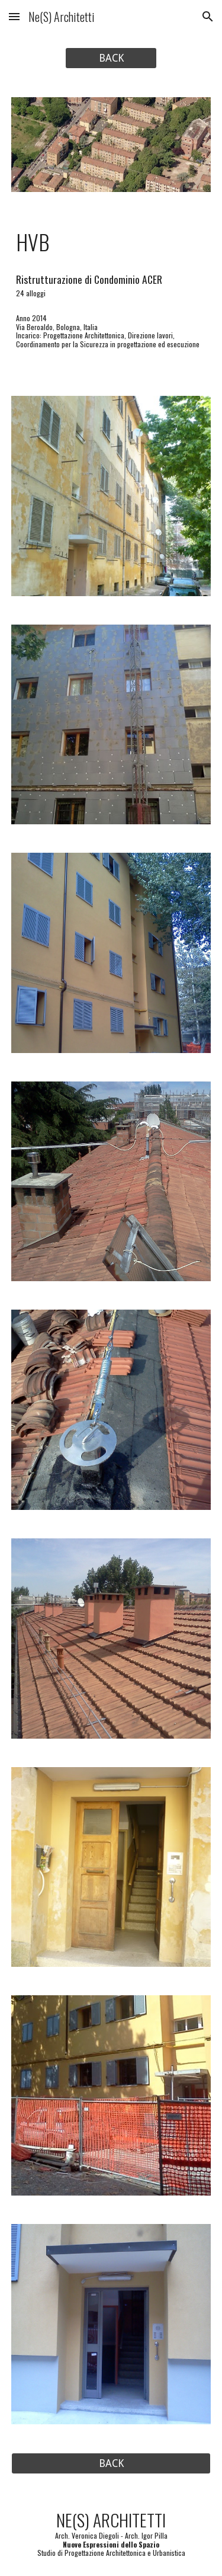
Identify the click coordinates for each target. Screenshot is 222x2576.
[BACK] (111, 58)
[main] (111, 241)
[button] (14, 16)
